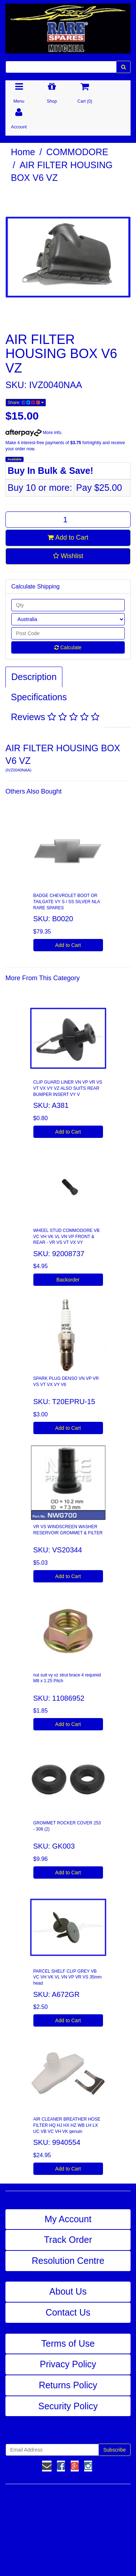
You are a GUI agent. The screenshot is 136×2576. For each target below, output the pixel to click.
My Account (68, 2219)
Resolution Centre (68, 2261)
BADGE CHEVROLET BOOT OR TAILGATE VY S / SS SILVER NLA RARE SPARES (66, 901)
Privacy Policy (68, 2364)
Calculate (67, 647)
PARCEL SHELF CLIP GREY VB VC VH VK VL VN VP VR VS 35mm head (67, 1977)
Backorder (68, 1280)
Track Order (68, 2240)
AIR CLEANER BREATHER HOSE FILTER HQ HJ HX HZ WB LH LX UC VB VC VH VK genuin (66, 2125)
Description (34, 677)
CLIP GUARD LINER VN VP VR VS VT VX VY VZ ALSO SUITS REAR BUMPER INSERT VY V (67, 1088)
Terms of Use (68, 2343)
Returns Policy (68, 2385)
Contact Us (68, 2312)
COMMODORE (77, 152)
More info (33, 432)
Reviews (55, 717)
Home (23, 152)
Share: (26, 402)
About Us (68, 2291)
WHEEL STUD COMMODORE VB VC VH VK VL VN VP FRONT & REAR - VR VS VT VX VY (66, 1236)
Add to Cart (68, 537)
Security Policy (68, 2406)
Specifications (39, 697)
